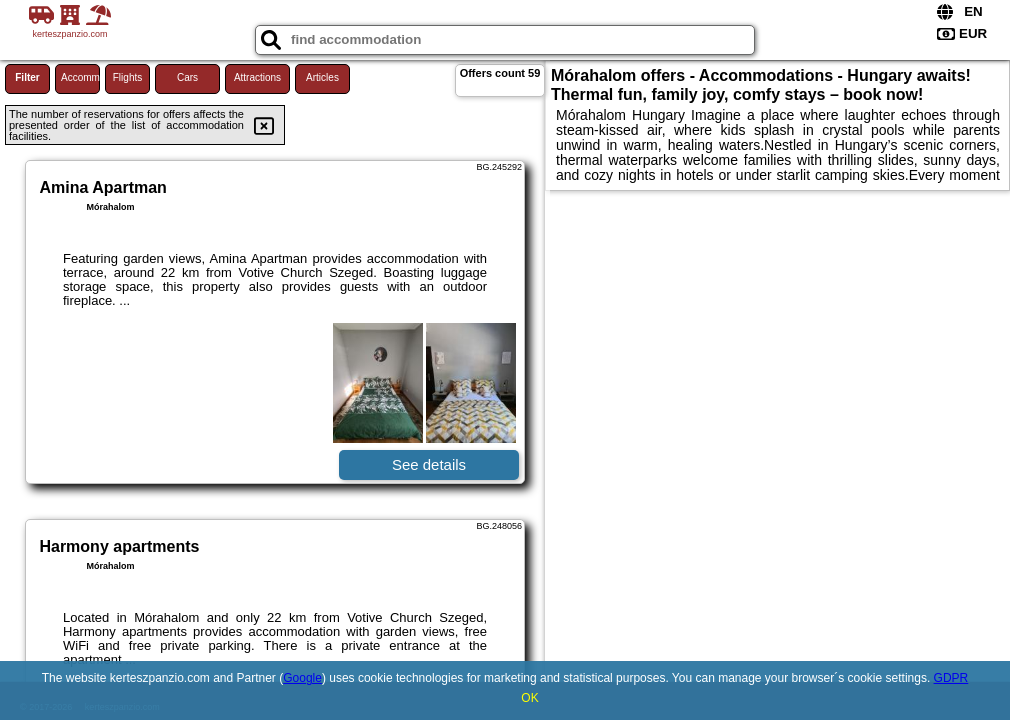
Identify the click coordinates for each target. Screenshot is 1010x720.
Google (302, 678)
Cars (187, 77)
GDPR (951, 678)
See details (429, 464)
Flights (127, 77)
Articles (322, 77)
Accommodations (80, 77)
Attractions (257, 77)
